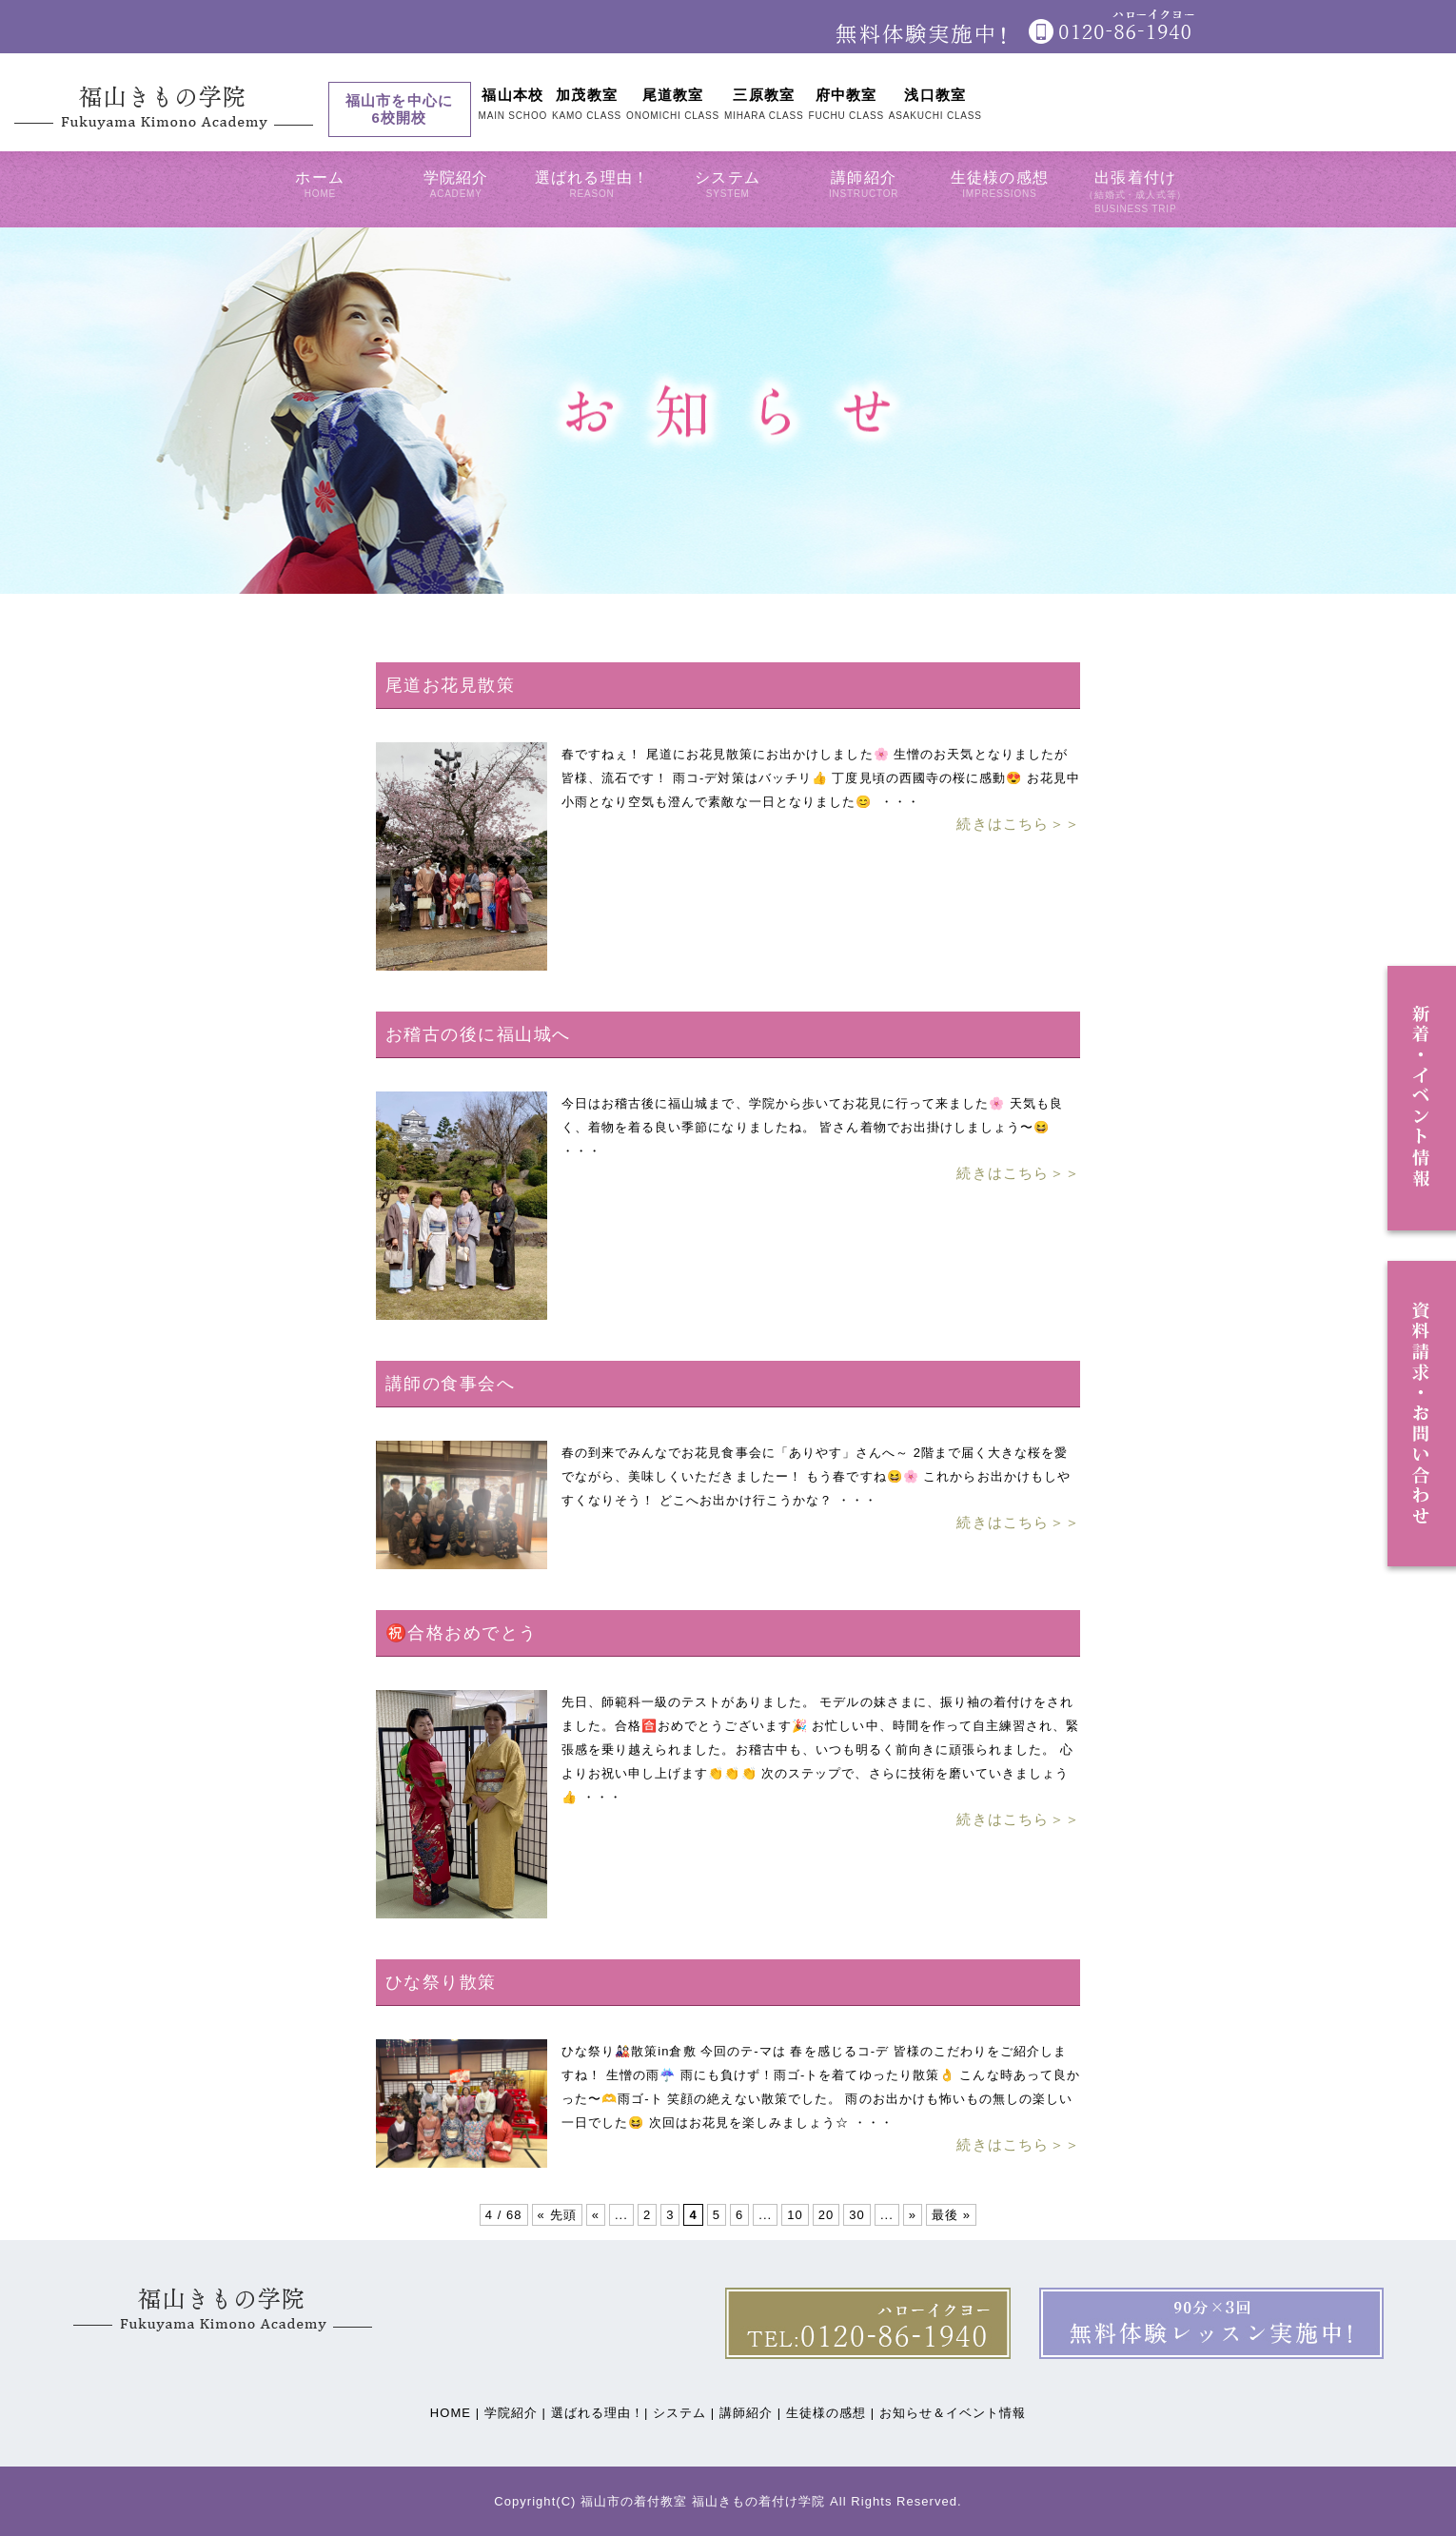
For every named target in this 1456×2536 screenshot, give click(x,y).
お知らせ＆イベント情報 (952, 2413)
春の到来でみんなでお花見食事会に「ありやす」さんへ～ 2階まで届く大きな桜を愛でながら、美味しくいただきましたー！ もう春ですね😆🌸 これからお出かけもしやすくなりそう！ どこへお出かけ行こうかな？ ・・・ (816, 1476)
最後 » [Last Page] (951, 2215)
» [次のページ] (912, 2215)
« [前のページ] (596, 2215)
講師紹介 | (750, 2413)
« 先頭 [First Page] (557, 2215)
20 (826, 2215)
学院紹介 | (515, 2413)
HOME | (455, 2413)
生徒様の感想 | (830, 2413)
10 (795, 2215)
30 (857, 2215)
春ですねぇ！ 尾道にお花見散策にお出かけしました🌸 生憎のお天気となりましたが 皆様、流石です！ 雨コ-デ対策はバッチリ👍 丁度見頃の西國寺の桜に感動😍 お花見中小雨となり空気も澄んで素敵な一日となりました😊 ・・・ (820, 778)
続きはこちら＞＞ (1018, 824)
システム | (684, 2413)
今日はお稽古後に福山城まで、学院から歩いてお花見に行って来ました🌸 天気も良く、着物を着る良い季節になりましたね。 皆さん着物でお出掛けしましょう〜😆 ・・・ (812, 1127)
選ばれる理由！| (600, 2413)
